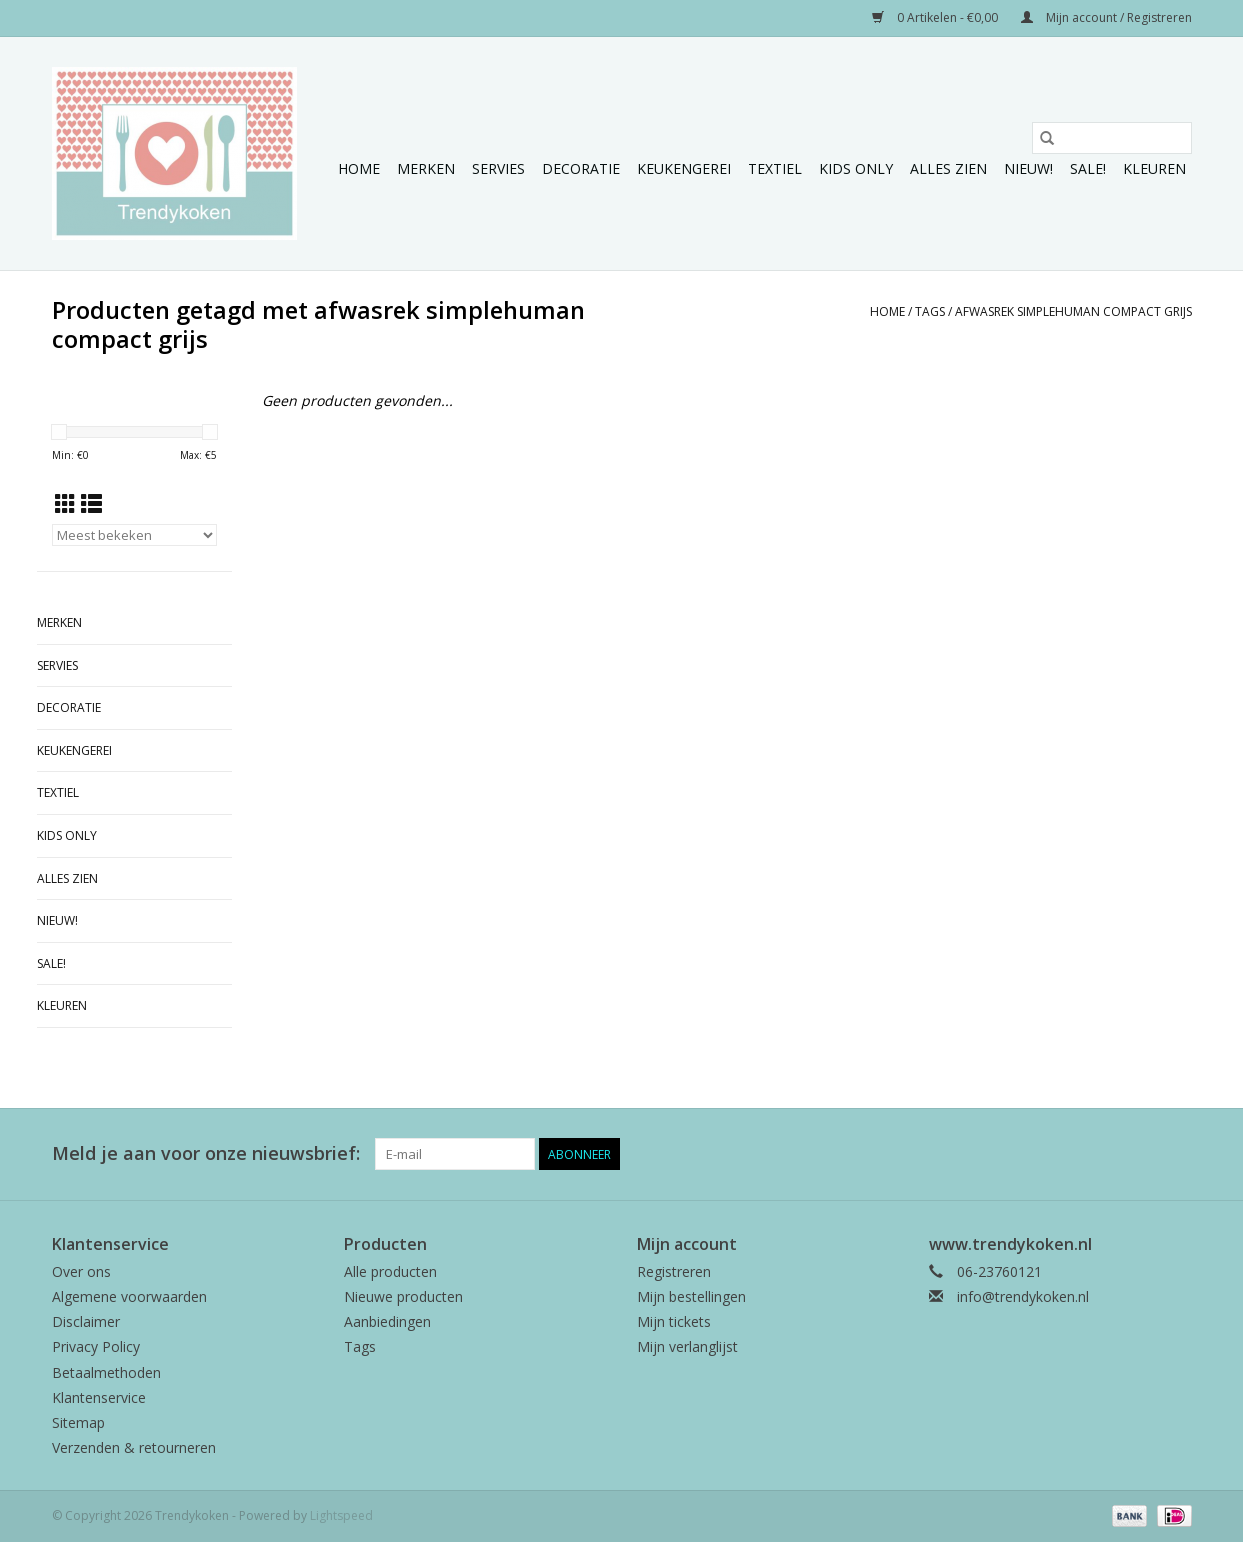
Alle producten (390, 1271)
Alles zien (948, 168)
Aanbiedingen (387, 1321)
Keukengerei (684, 168)
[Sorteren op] (134, 535)
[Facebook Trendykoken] (1104, 1154)
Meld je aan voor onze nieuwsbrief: (206, 1153)
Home (359, 168)
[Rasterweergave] (65, 504)
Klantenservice (99, 1397)
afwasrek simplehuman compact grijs (1073, 311)
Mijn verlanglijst (687, 1346)
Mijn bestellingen (691, 1296)
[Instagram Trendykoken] (1176, 1154)
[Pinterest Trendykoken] (1140, 1154)
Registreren (674, 1271)
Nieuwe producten (403, 1296)
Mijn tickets (674, 1321)
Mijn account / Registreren (1106, 17)
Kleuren (1154, 168)
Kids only (856, 168)
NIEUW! (1028, 168)
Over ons (81, 1271)
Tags (930, 311)
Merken (426, 168)
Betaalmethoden (106, 1372)
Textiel (775, 168)
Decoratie (581, 168)
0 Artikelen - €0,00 (936, 17)
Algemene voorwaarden (129, 1296)
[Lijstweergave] (91, 504)
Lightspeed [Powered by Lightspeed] (341, 1515)
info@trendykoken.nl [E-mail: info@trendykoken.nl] (1023, 1296)
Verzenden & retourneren (134, 1447)
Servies (498, 168)
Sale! (1088, 168)
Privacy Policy (96, 1346)
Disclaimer (86, 1321)
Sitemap (78, 1422)
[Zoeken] (1112, 138)
